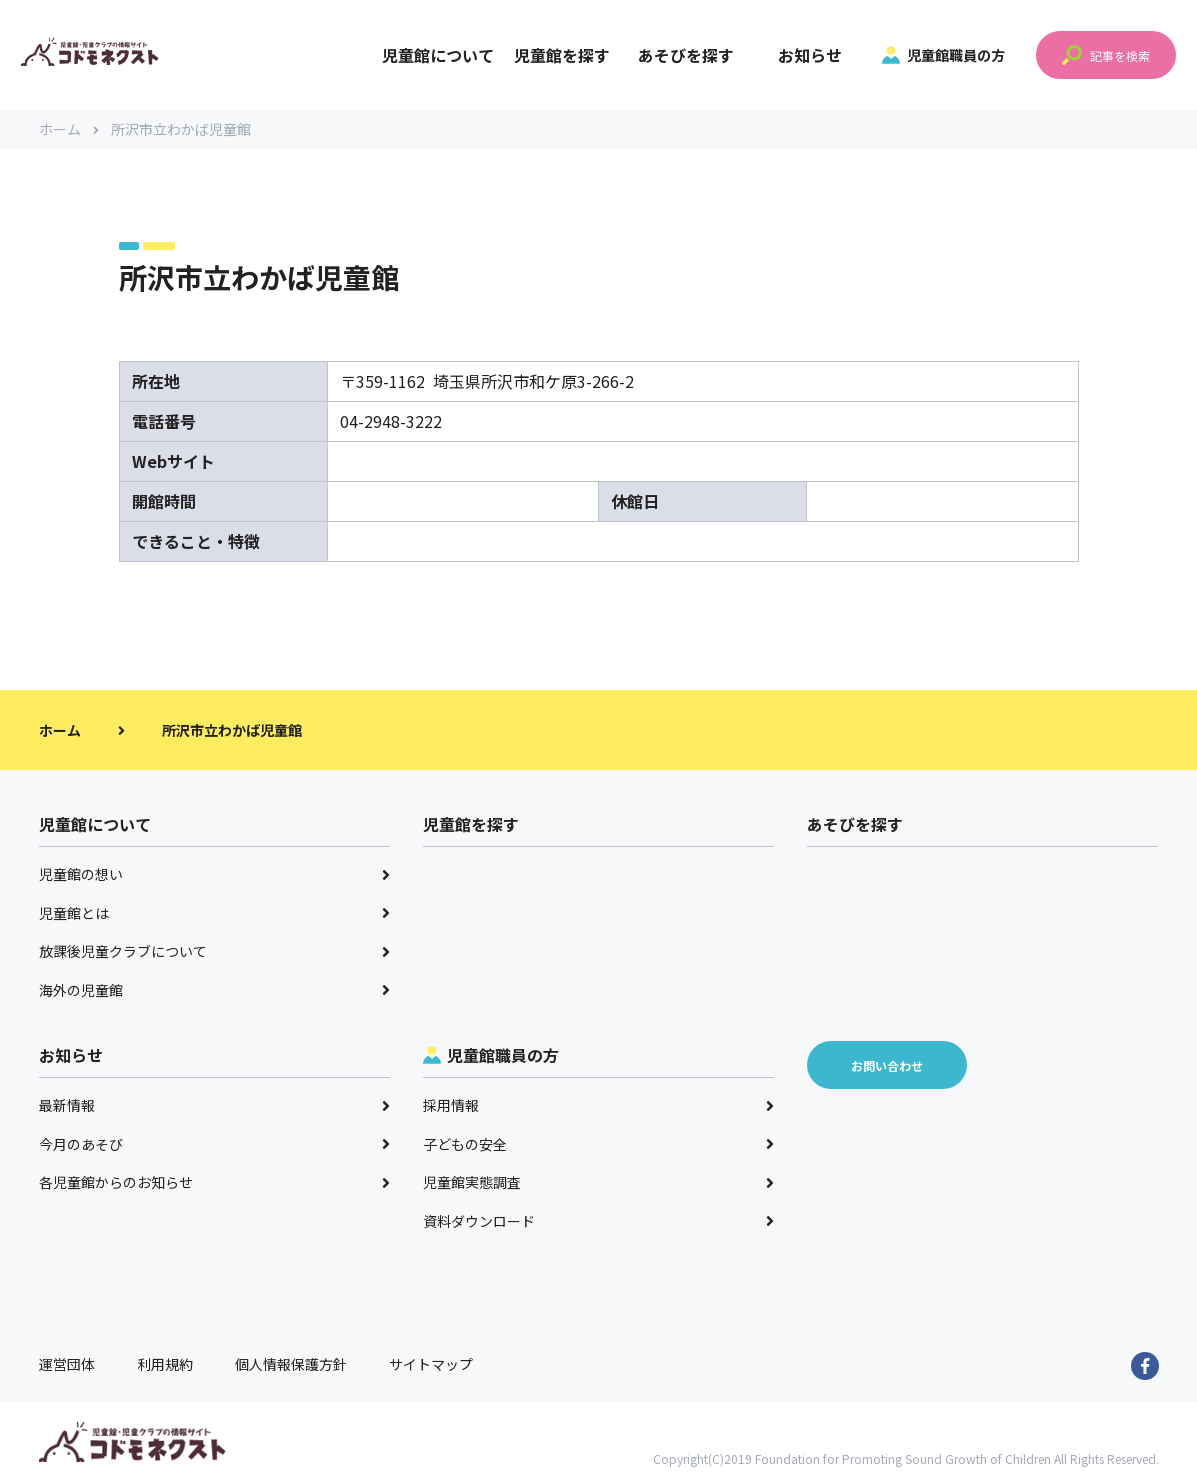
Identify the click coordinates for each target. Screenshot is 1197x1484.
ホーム (69, 130)
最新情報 (215, 1106)
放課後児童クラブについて (215, 952)
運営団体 (67, 1365)
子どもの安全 (599, 1145)
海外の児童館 (215, 991)
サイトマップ (431, 1365)
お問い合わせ (887, 1066)
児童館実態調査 (599, 1183)
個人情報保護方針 (291, 1365)
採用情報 (599, 1106)
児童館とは (215, 914)
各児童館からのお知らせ (215, 1183)
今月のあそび (215, 1145)
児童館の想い (215, 875)
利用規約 (165, 1365)
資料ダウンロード (599, 1222)
